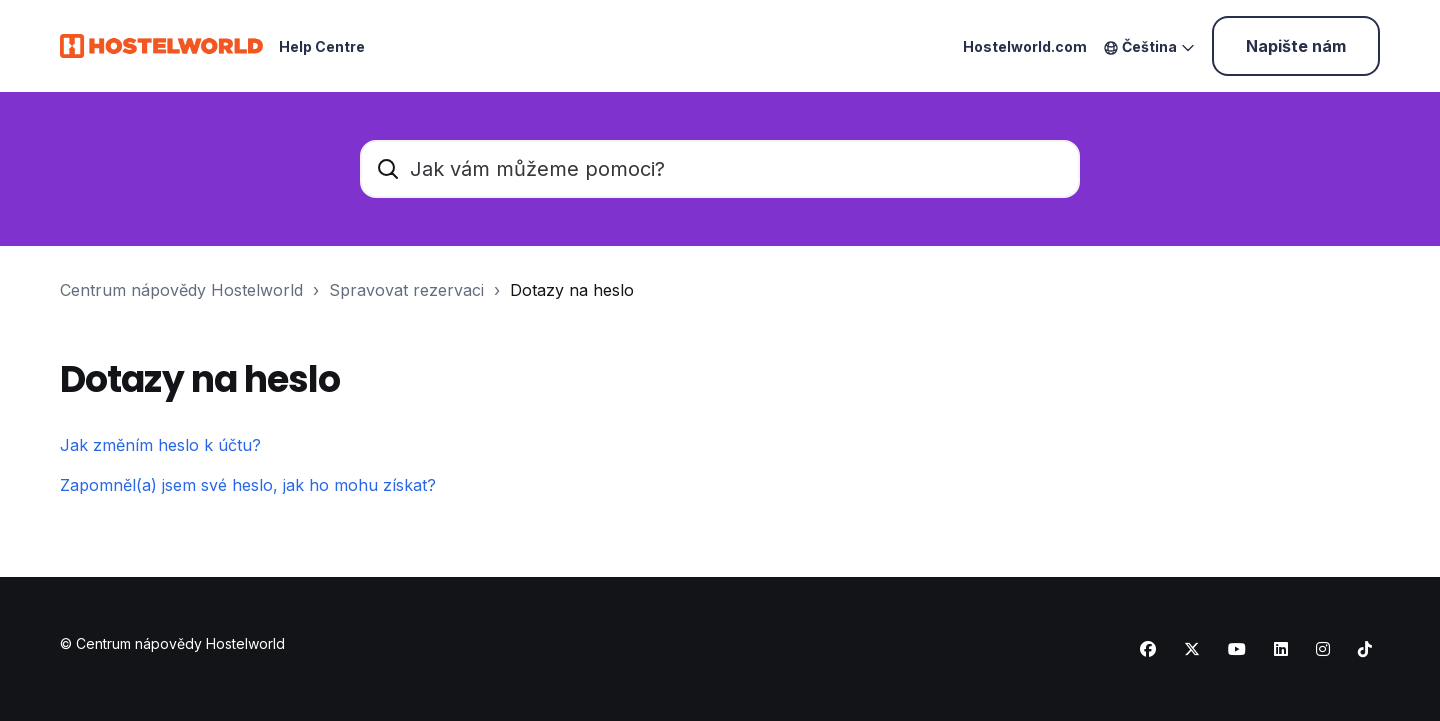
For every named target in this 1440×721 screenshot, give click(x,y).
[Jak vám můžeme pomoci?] (720, 169)
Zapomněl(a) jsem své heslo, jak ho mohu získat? (248, 485)
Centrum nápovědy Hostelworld (181, 290)
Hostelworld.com (1025, 46)
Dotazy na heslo (572, 290)
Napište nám (1296, 46)
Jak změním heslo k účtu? (160, 445)
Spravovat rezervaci (406, 290)
